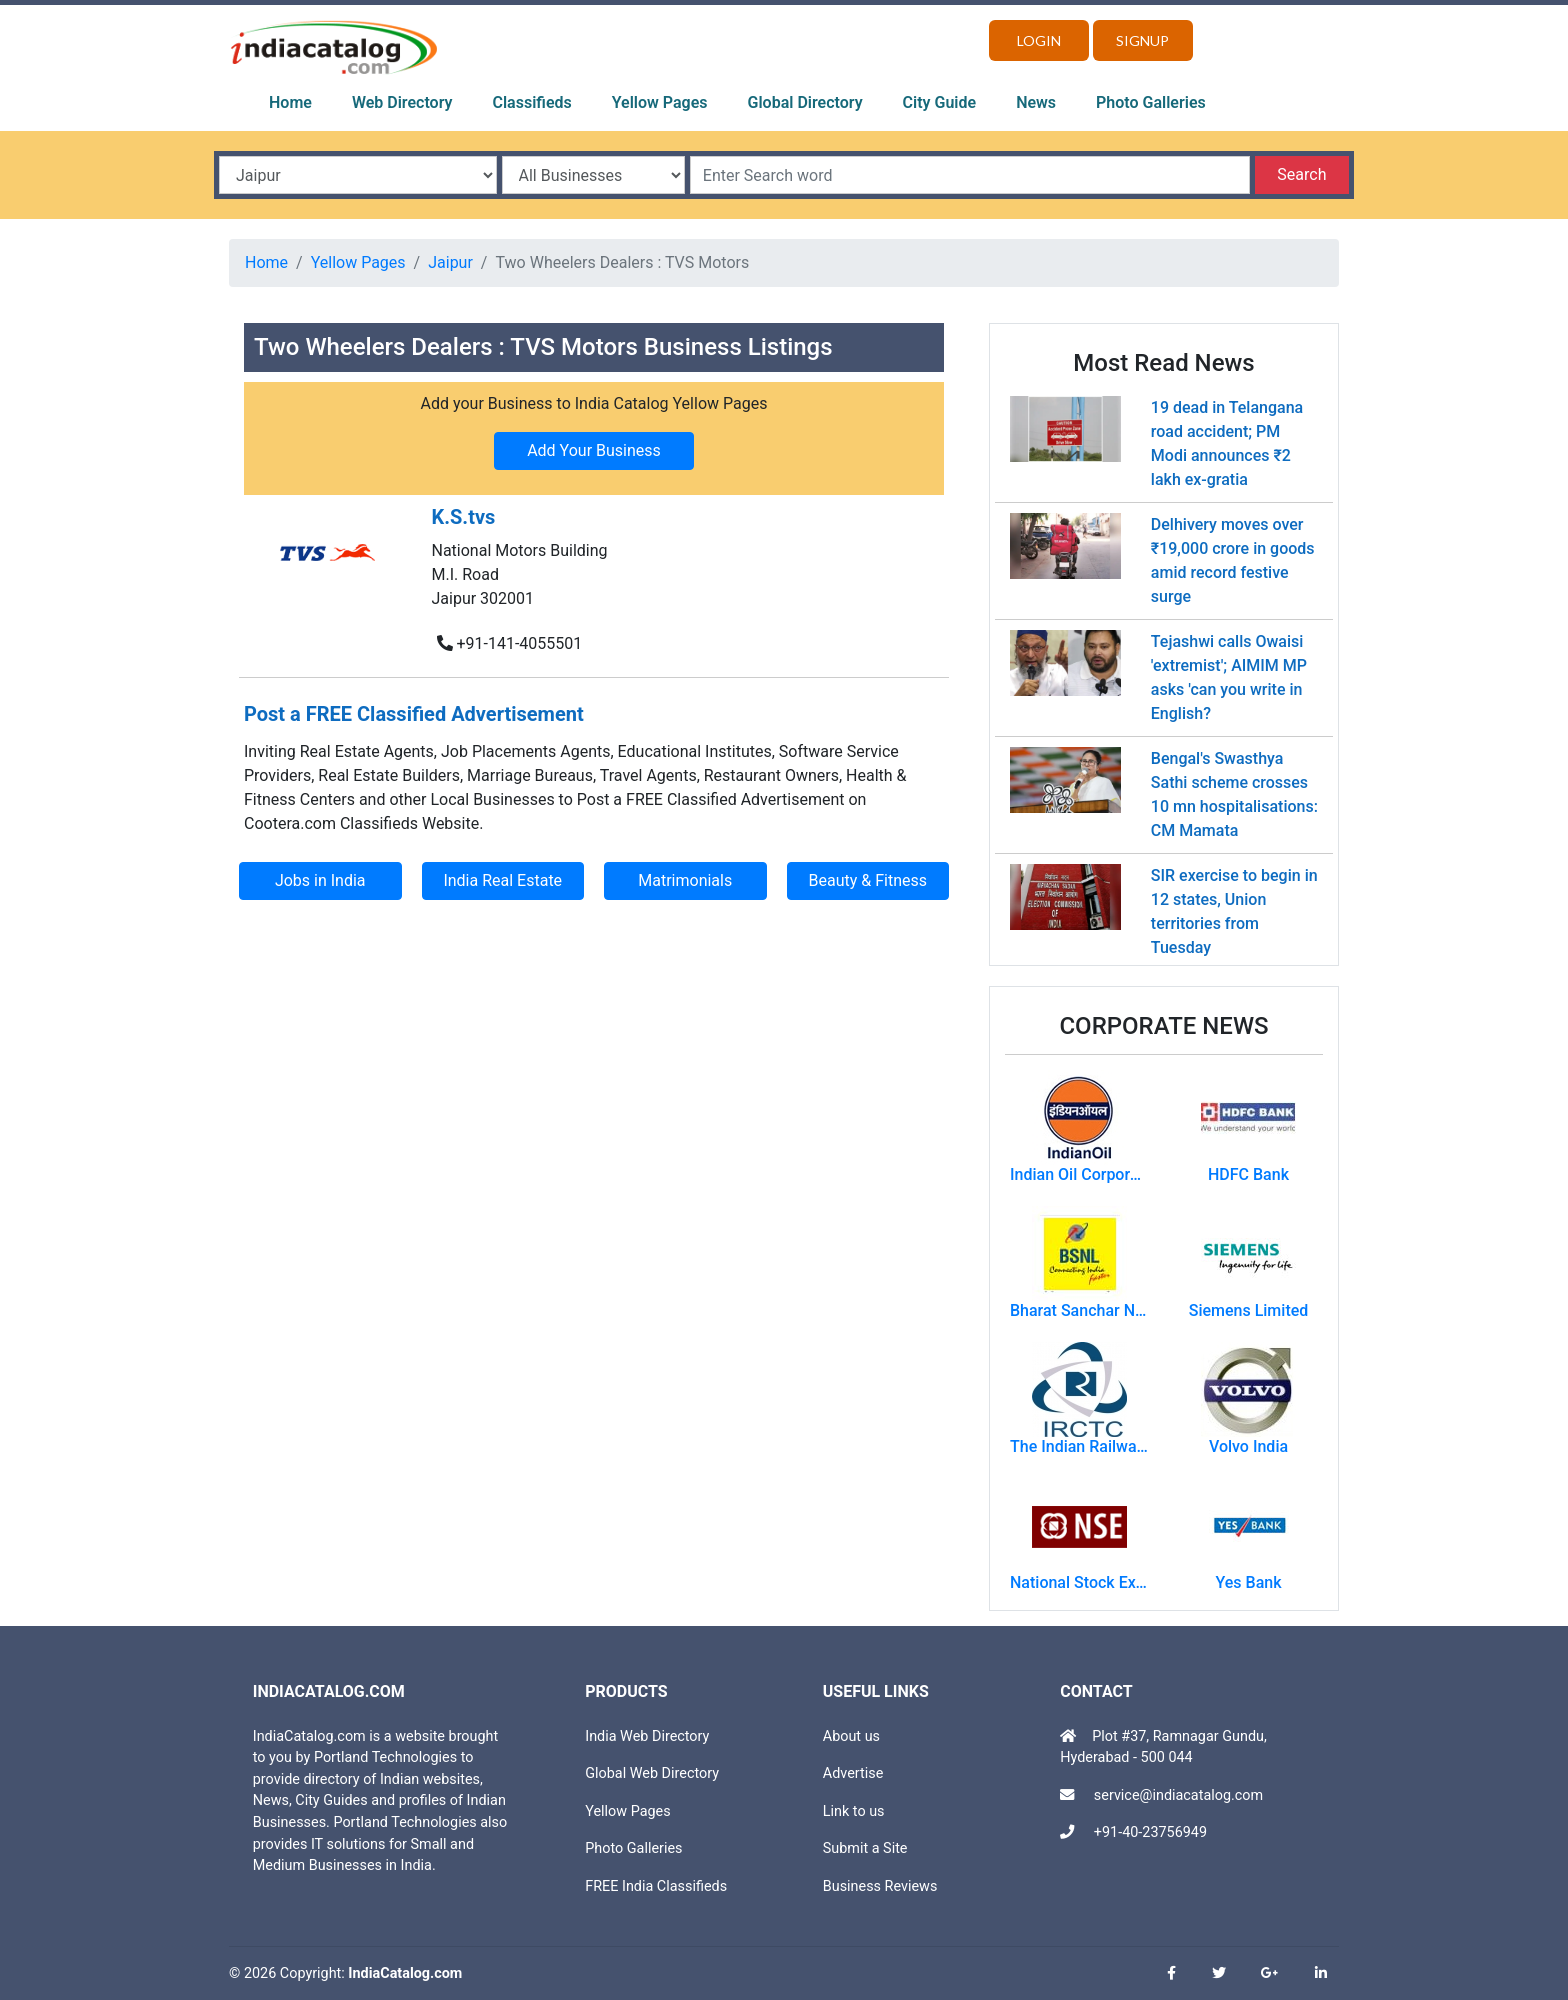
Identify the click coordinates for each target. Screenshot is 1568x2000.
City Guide (940, 102)
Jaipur (450, 262)
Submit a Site (865, 1848)
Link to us (854, 1811)
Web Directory (402, 102)
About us (851, 1736)
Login (1039, 40)
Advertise (853, 1773)
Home (290, 102)
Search (1301, 174)
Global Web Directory (652, 1773)
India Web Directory (647, 1736)
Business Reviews (880, 1886)
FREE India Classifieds (656, 1886)
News (1036, 102)
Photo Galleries (1151, 102)
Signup (1142, 40)
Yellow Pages (660, 102)
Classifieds (532, 102)
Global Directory (805, 102)
